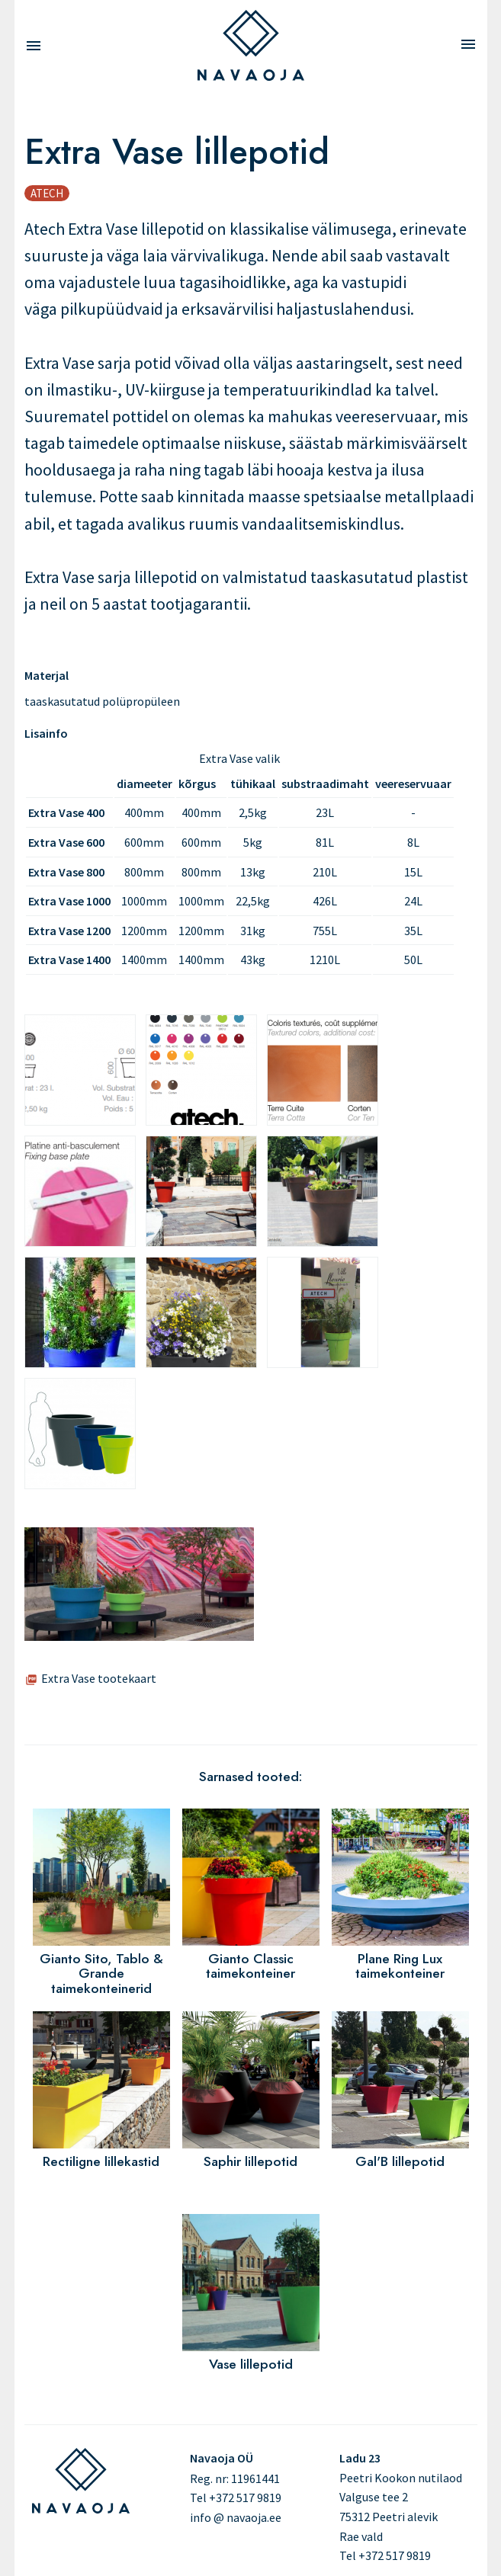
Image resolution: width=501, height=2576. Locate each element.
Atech (47, 193)
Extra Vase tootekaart (98, 1678)
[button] (139, 1636)
